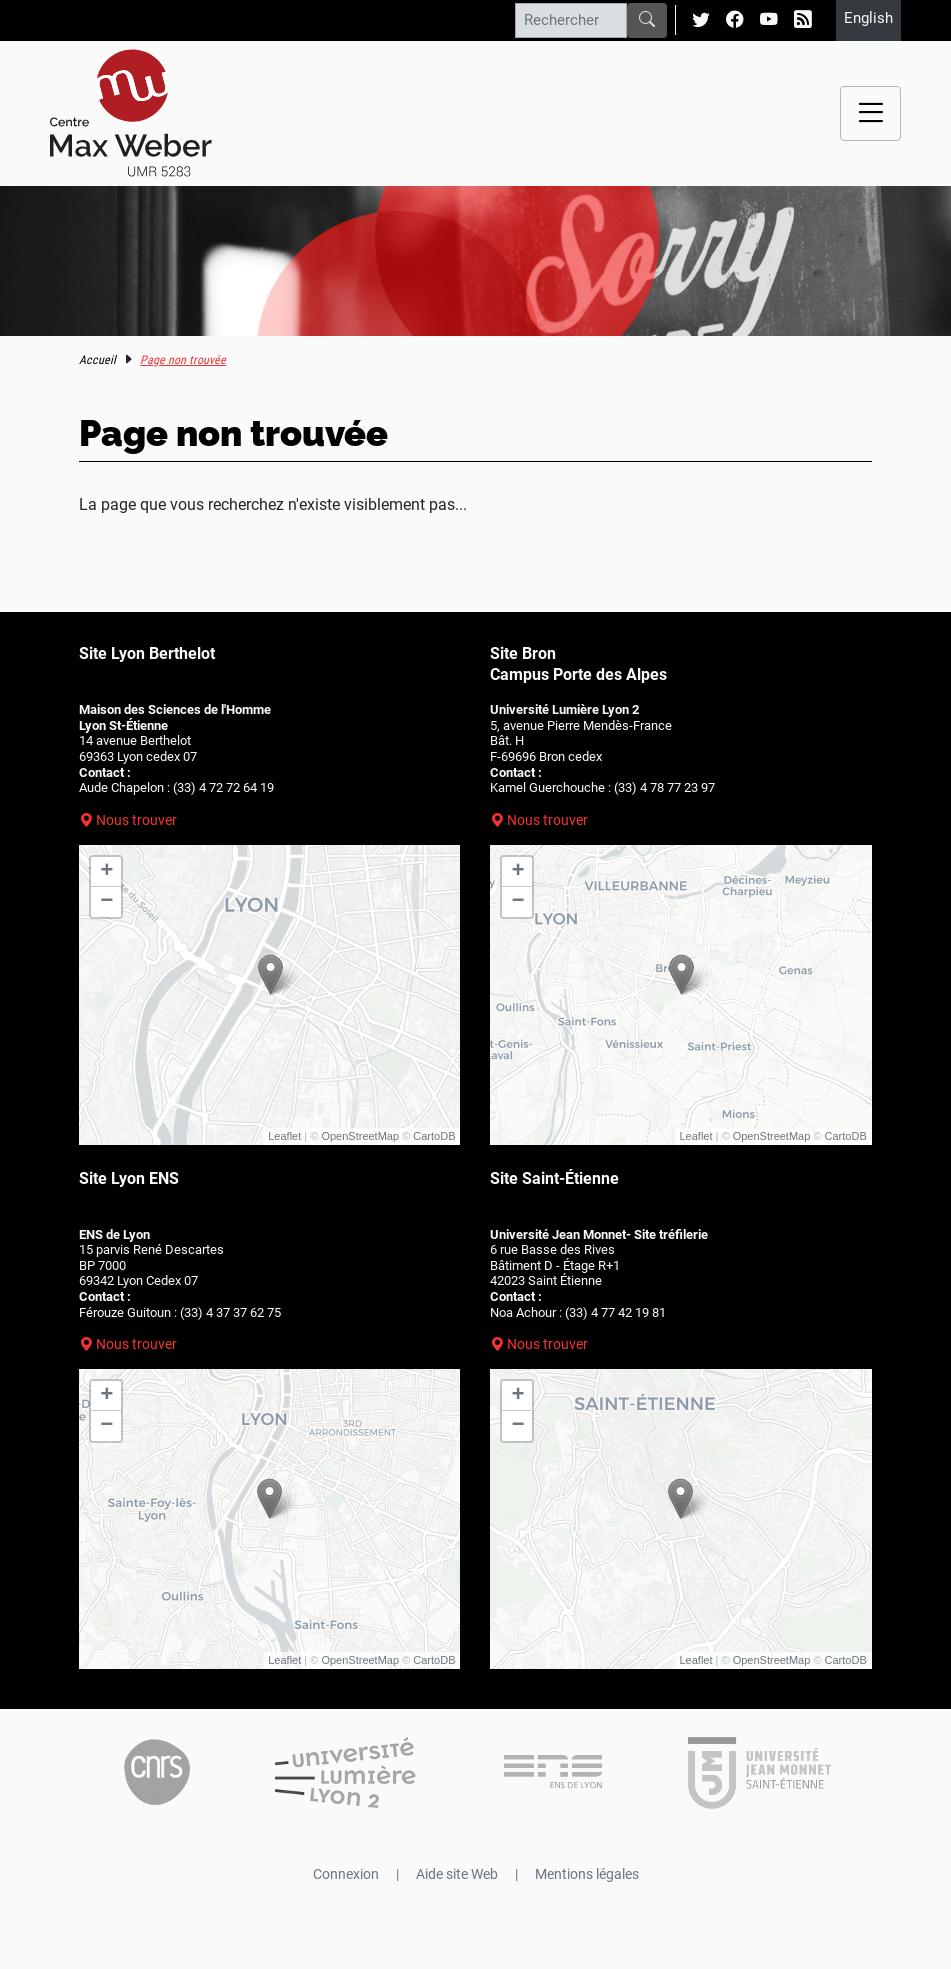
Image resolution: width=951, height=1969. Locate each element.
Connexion (346, 1874)
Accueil (97, 360)
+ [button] (106, 872)
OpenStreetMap (360, 1136)
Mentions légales (587, 1874)
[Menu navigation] (870, 113)
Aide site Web (457, 1874)
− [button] (106, 902)
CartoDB (434, 1136)
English (868, 18)
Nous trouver (136, 820)
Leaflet (284, 1136)
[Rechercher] (571, 20)
